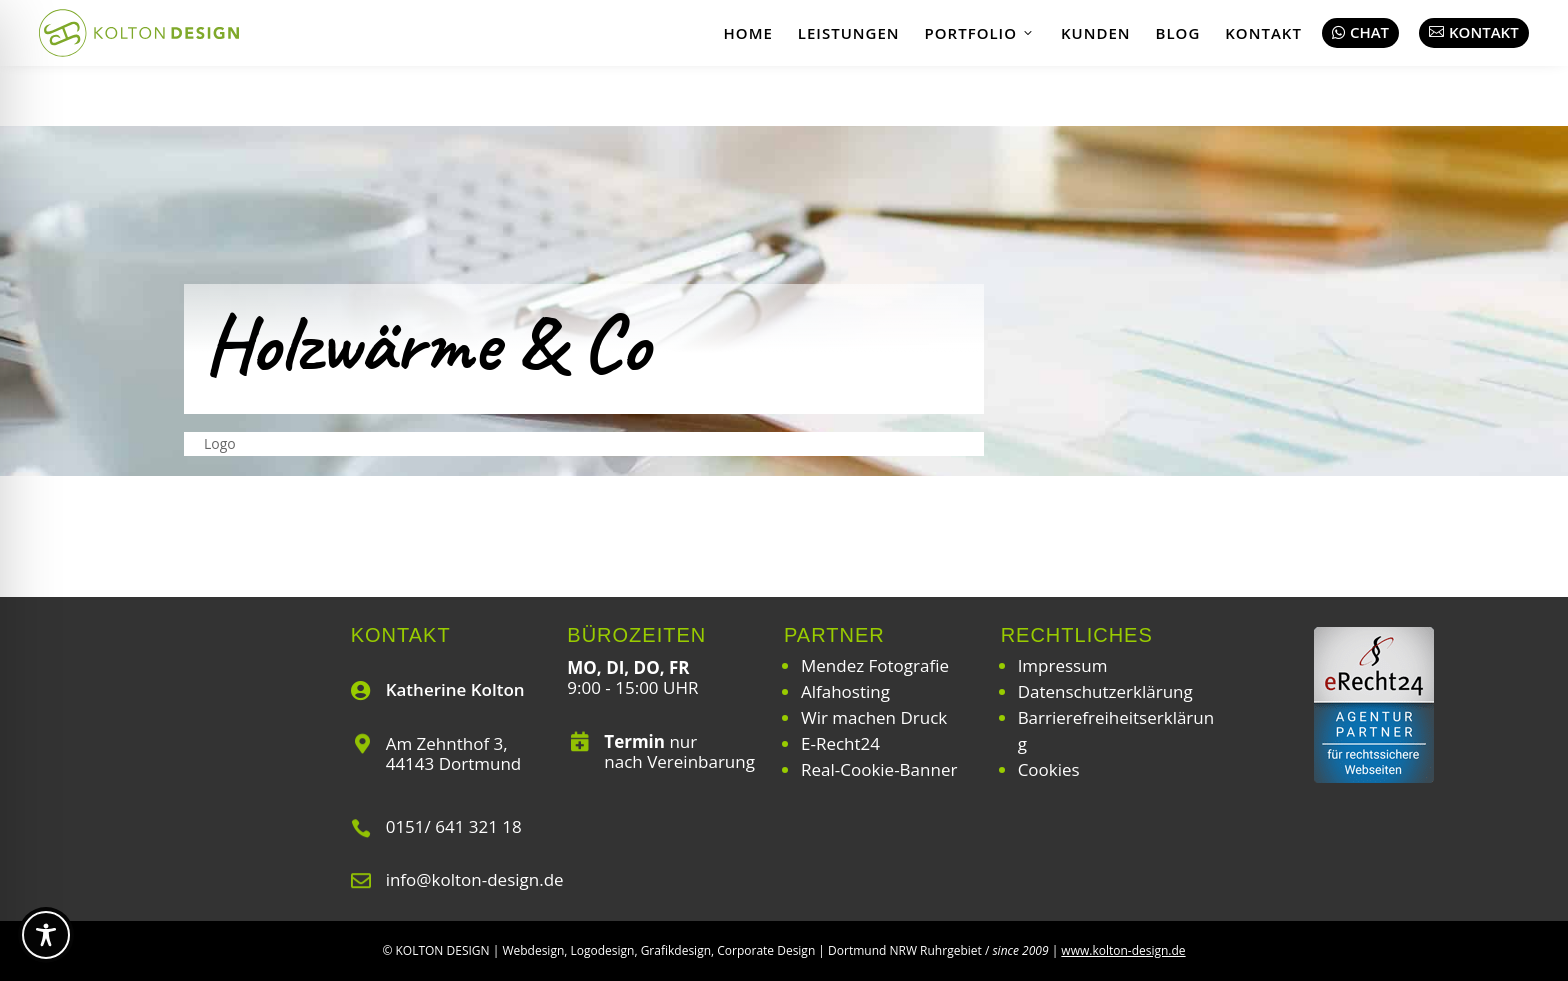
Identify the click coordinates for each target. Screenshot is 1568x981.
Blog (1178, 33)
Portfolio (980, 33)
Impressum (1063, 665)
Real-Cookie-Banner (879, 769)
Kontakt (1263, 33)
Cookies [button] (1049, 769)
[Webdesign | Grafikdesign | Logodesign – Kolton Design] (139, 33)
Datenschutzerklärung (1105, 691)
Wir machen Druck (874, 717)
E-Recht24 (840, 743)
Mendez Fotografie (875, 665)
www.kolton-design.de (1123, 950)
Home (748, 33)
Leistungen (849, 33)
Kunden (1096, 33)
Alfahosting (845, 691)
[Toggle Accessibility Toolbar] (46, 935)
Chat (1360, 32)
